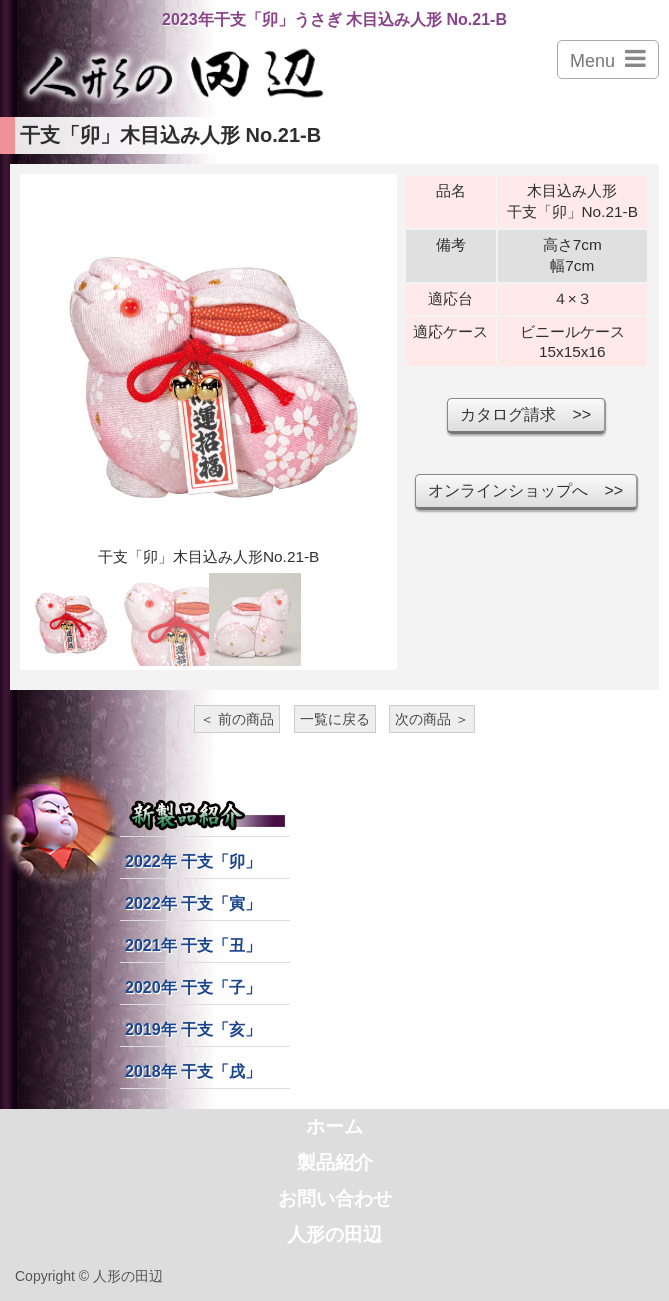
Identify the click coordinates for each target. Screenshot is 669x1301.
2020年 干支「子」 (193, 987)
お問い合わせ (335, 1198)
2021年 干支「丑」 (193, 945)
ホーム (334, 1126)
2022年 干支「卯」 (193, 861)
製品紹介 (335, 1162)
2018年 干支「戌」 (193, 1071)
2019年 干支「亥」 (193, 1029)
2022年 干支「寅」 (193, 903)
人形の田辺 (334, 1234)
